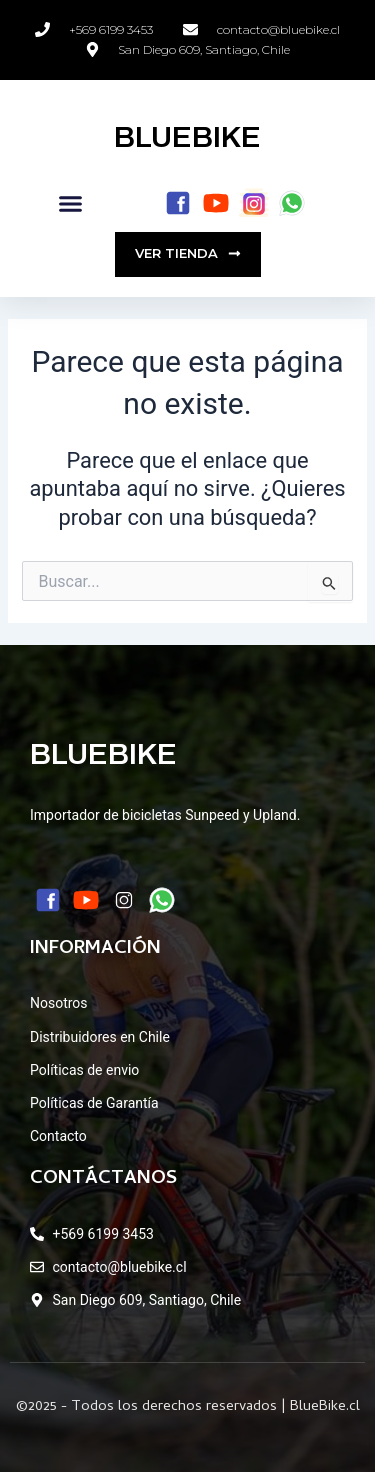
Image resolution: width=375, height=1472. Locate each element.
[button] (71, 204)
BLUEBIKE (187, 137)
